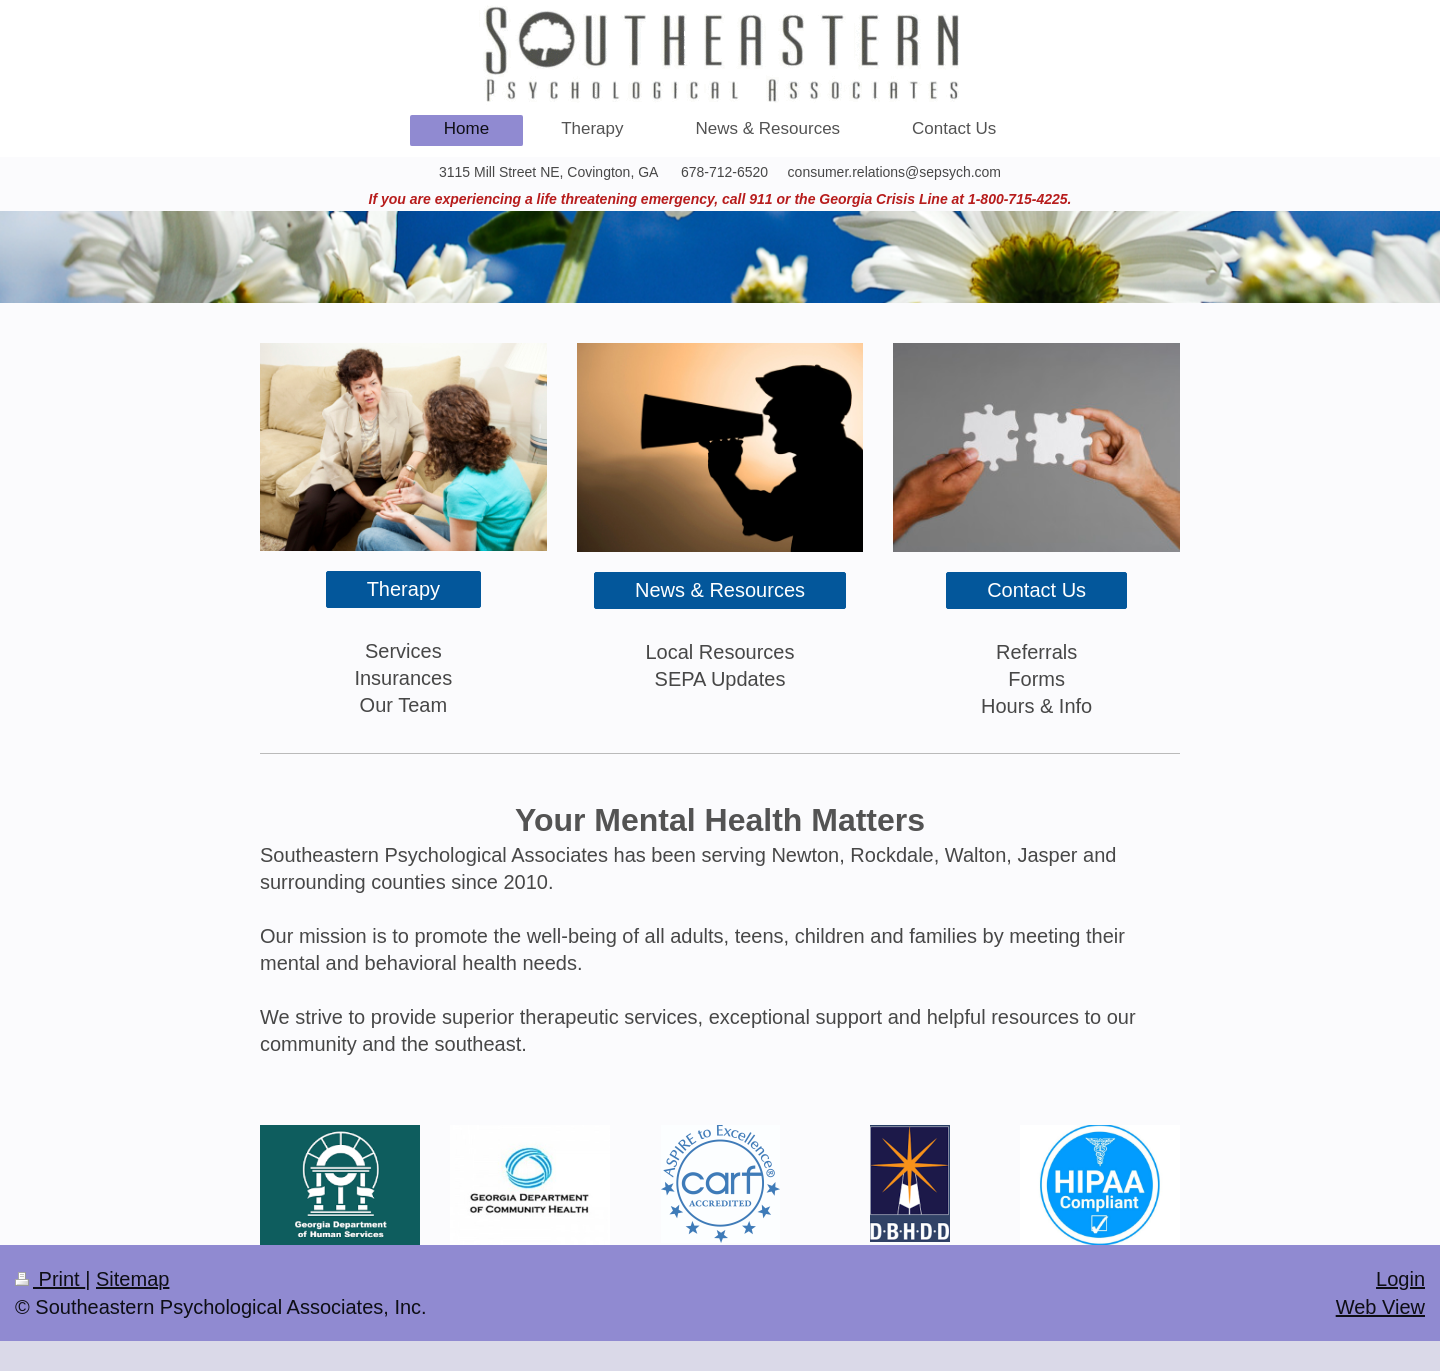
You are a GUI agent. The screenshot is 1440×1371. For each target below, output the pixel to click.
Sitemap (132, 1279)
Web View (1380, 1307)
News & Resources (720, 590)
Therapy (403, 589)
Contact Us (1036, 590)
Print (50, 1279)
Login (1400, 1279)
